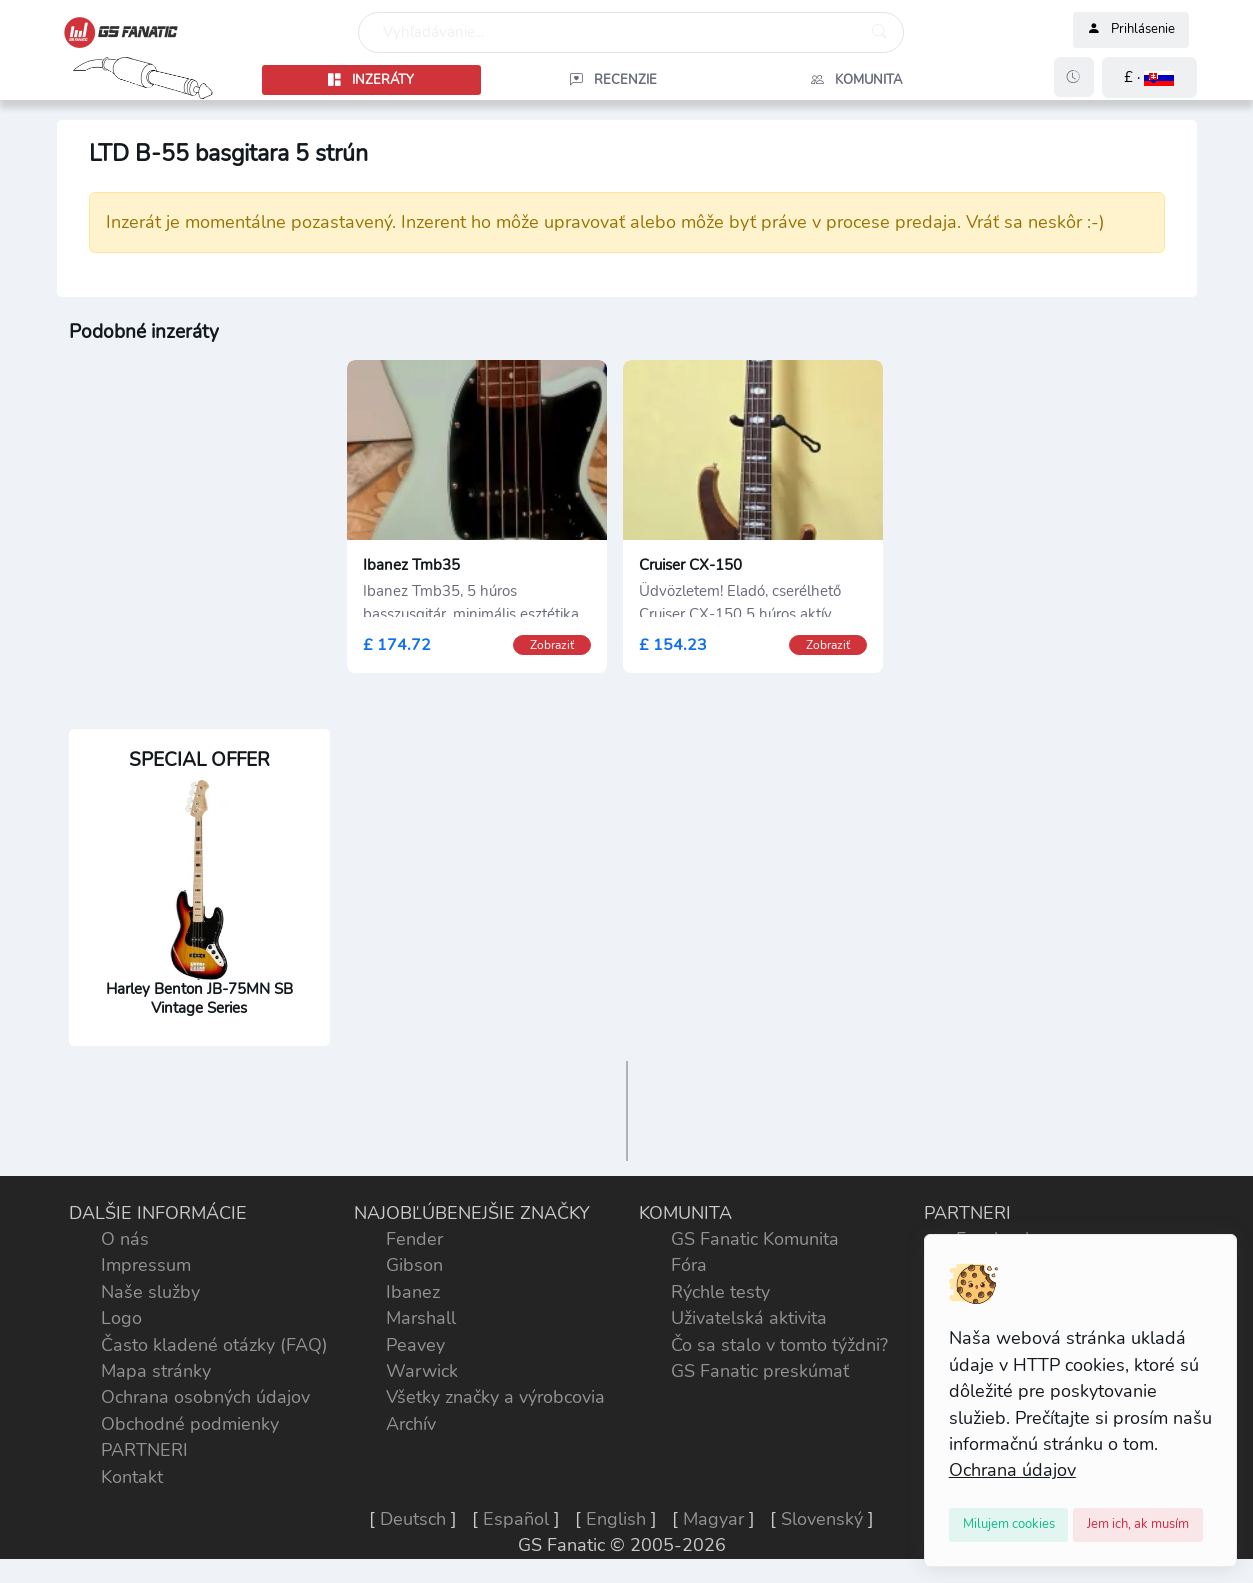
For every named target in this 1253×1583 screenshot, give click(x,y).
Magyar (713, 1519)
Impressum (146, 1265)
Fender (414, 1239)
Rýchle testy (720, 1292)
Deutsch (413, 1519)
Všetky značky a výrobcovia (495, 1397)
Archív (411, 1424)
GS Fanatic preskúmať (760, 1371)
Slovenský (822, 1519)
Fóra (689, 1265)
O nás (125, 1239)
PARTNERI (144, 1450)
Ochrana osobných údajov (205, 1397)
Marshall (421, 1318)
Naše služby (150, 1292)
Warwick (422, 1371)
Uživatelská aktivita (749, 1318)
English (616, 1519)
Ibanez (413, 1292)
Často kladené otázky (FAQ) (214, 1345)
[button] (1149, 77)
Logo (121, 1318)
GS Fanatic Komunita (755, 1239)
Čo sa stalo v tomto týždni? (779, 1345)
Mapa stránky (156, 1371)
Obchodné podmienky (190, 1424)
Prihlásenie (1131, 30)
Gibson (414, 1265)
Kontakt (132, 1477)
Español (516, 1519)
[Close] (1009, 1525)
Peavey (415, 1345)
